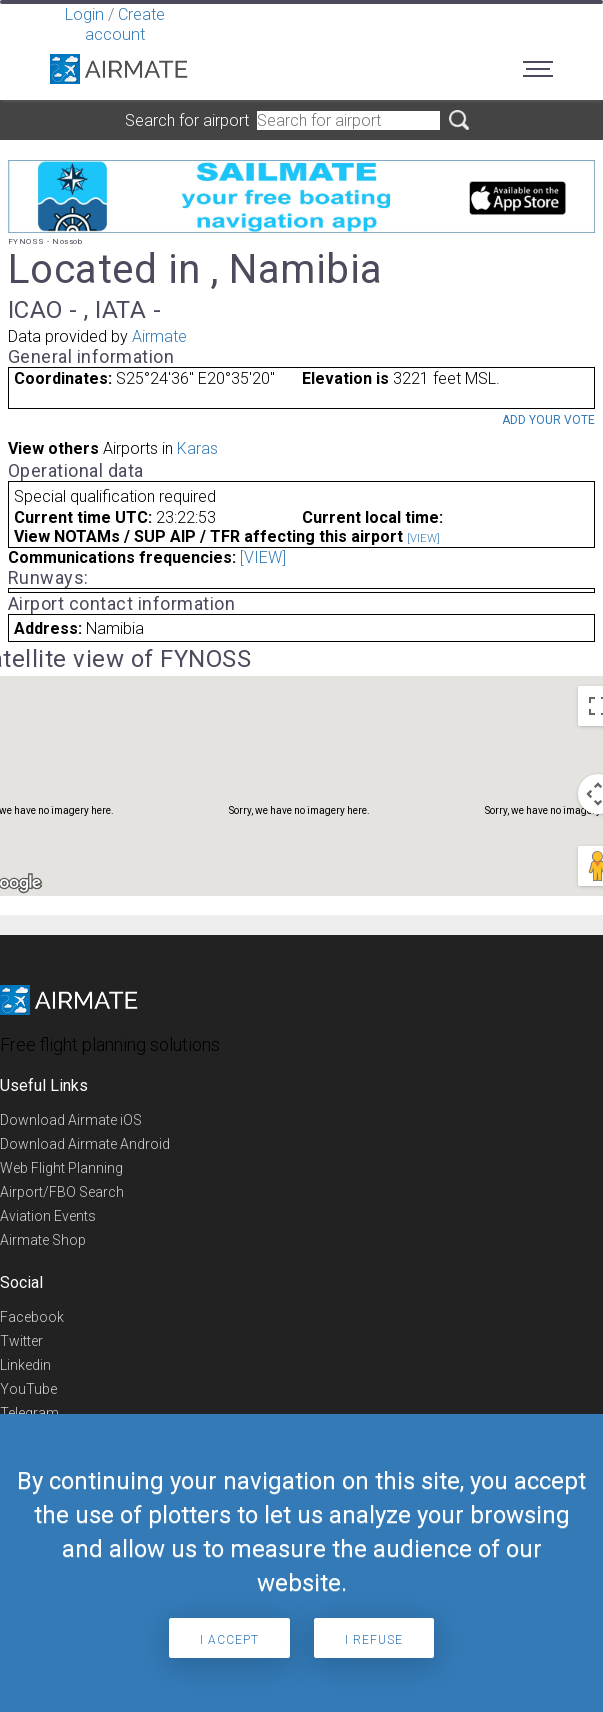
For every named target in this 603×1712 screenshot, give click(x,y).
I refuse (374, 1640)
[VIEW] (423, 538)
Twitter (21, 1341)
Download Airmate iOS (71, 1120)
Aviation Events (48, 1216)
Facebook (32, 1317)
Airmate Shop (43, 1240)
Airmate (159, 336)
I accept (229, 1640)
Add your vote (548, 420)
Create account (125, 24)
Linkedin (25, 1365)
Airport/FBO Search (62, 1192)
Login (84, 14)
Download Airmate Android (85, 1144)
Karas (197, 448)
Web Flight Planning (61, 1168)
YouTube (28, 1389)
